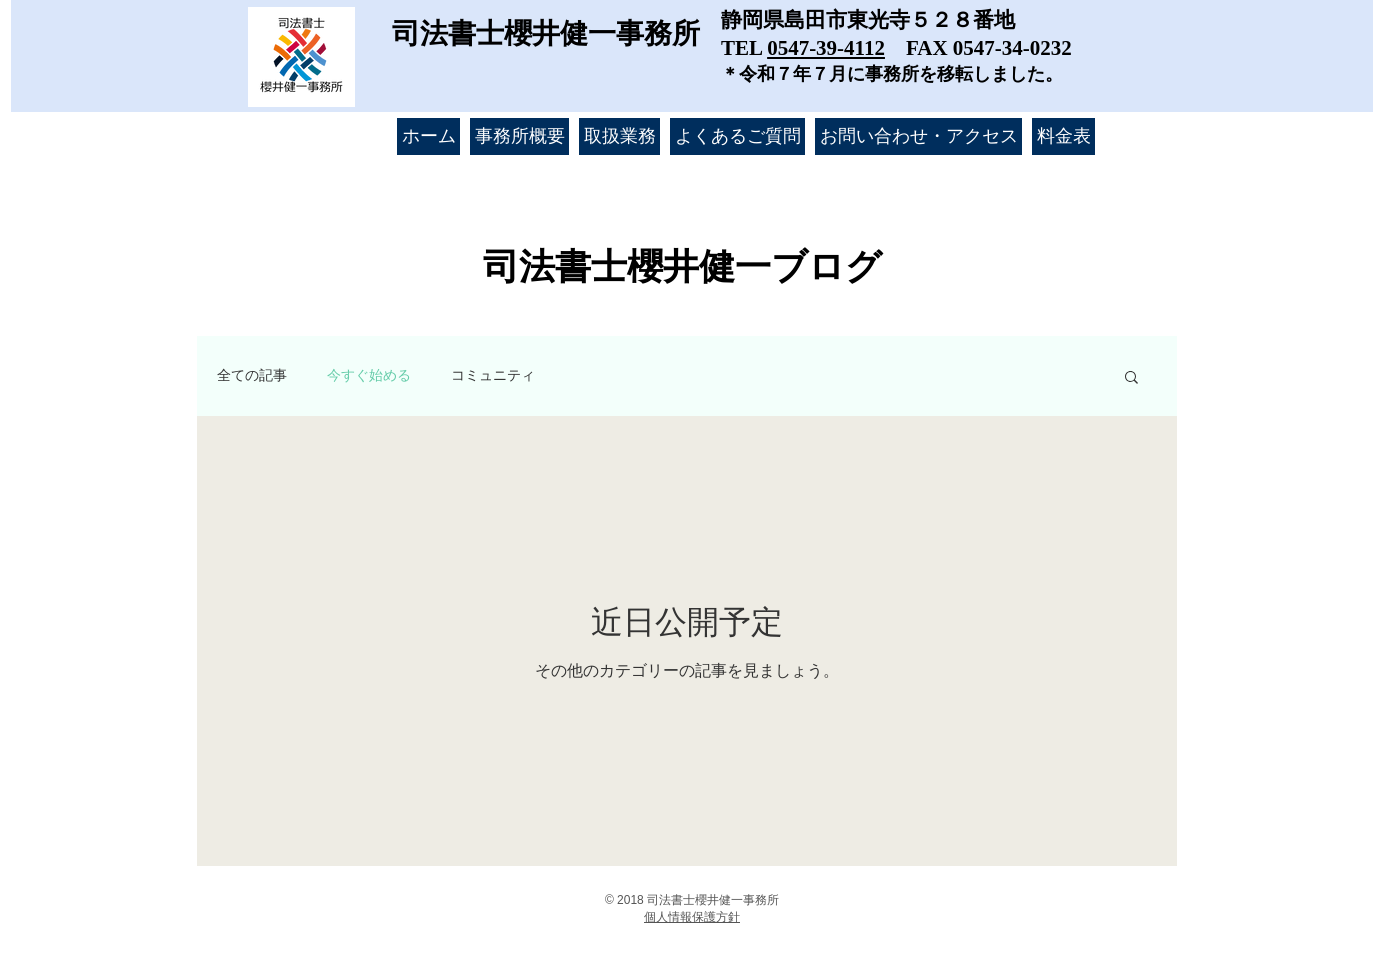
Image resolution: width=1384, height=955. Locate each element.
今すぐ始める (369, 375)
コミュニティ (493, 375)
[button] (1131, 378)
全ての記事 (252, 375)
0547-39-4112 (826, 48)
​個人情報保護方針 (692, 917)
